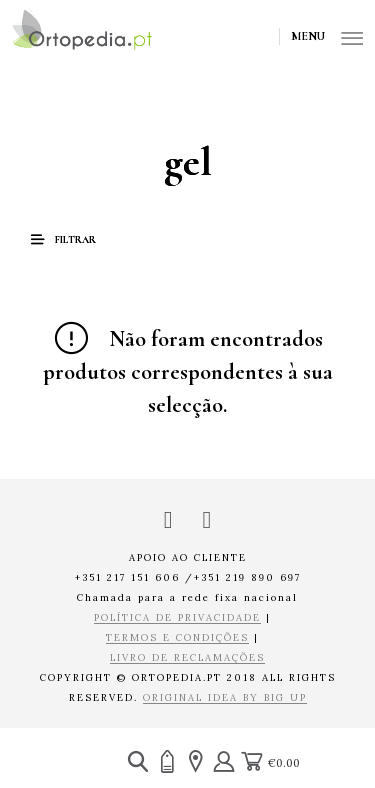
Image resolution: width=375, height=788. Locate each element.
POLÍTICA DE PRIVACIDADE (177, 618)
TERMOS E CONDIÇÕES (177, 638)
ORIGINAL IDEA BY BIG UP (225, 698)
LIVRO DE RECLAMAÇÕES (187, 658)
